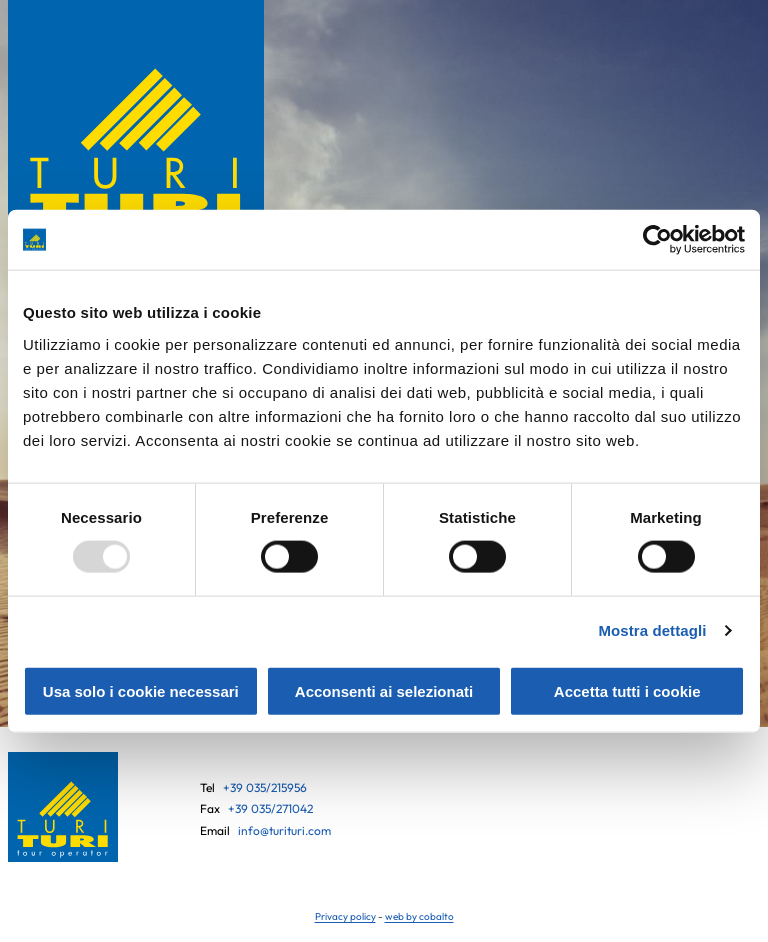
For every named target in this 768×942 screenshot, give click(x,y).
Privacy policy (345, 916)
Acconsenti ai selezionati (384, 690)
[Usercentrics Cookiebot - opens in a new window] (657, 240)
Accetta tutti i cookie (627, 690)
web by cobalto (419, 916)
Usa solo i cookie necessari (141, 690)
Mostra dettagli (652, 630)
